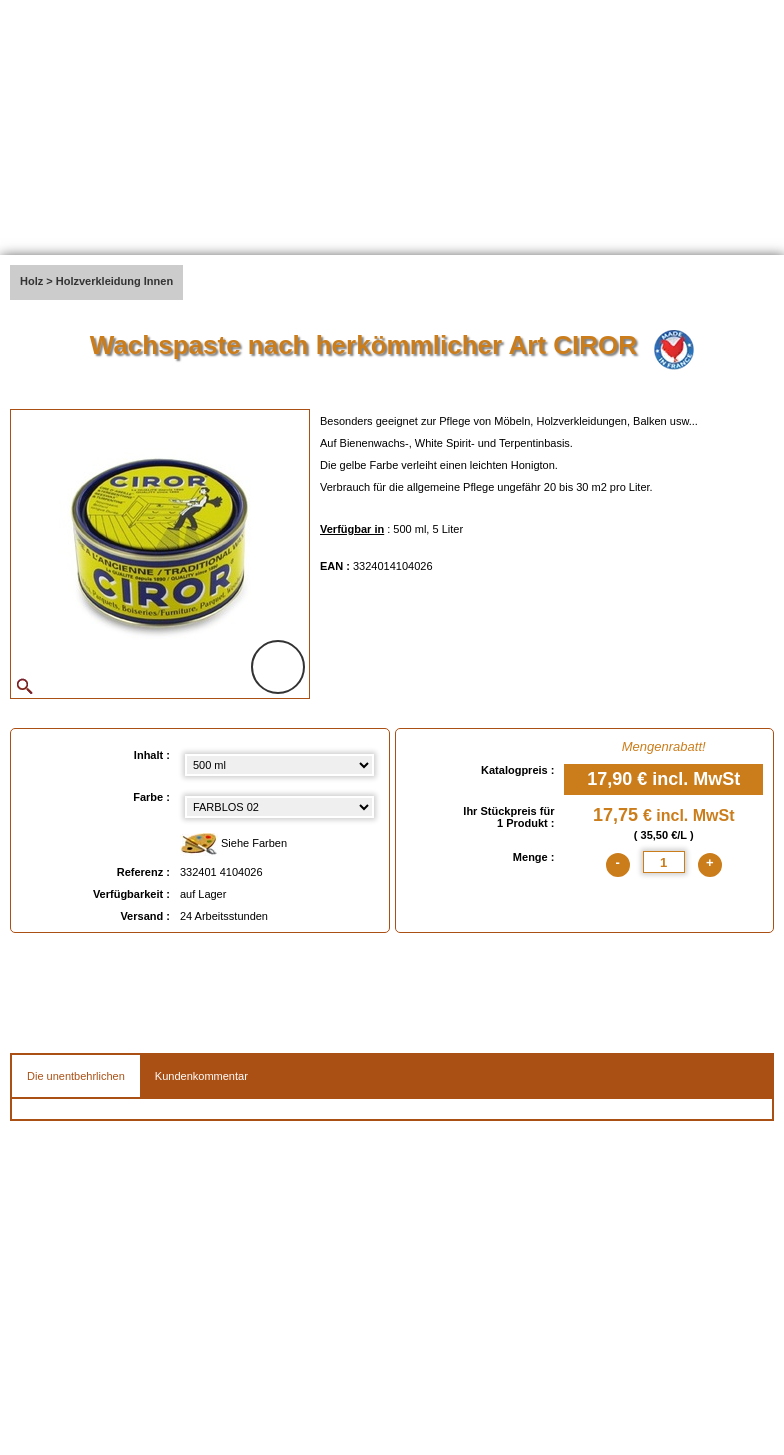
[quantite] (664, 862)
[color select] (279, 807)
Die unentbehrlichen (76, 1076)
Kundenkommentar (201, 1076)
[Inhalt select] (279, 765)
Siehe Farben (233, 844)
